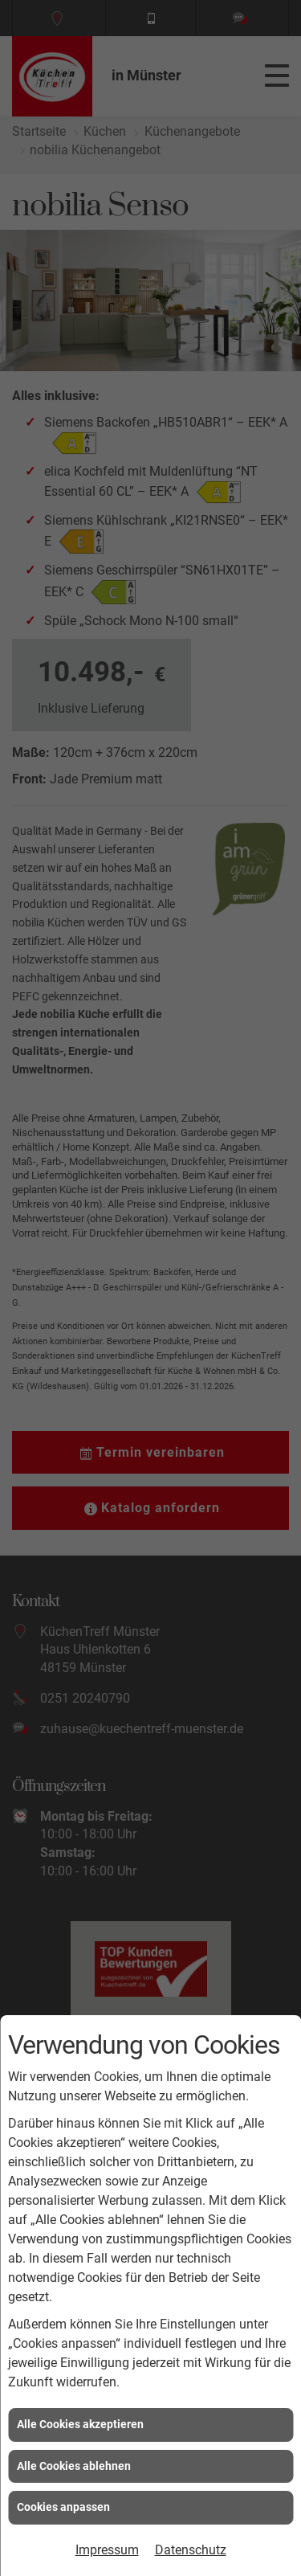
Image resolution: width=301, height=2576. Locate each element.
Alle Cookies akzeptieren (80, 2424)
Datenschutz (190, 2550)
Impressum (107, 2550)
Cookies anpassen (63, 2506)
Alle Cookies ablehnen (74, 2465)
